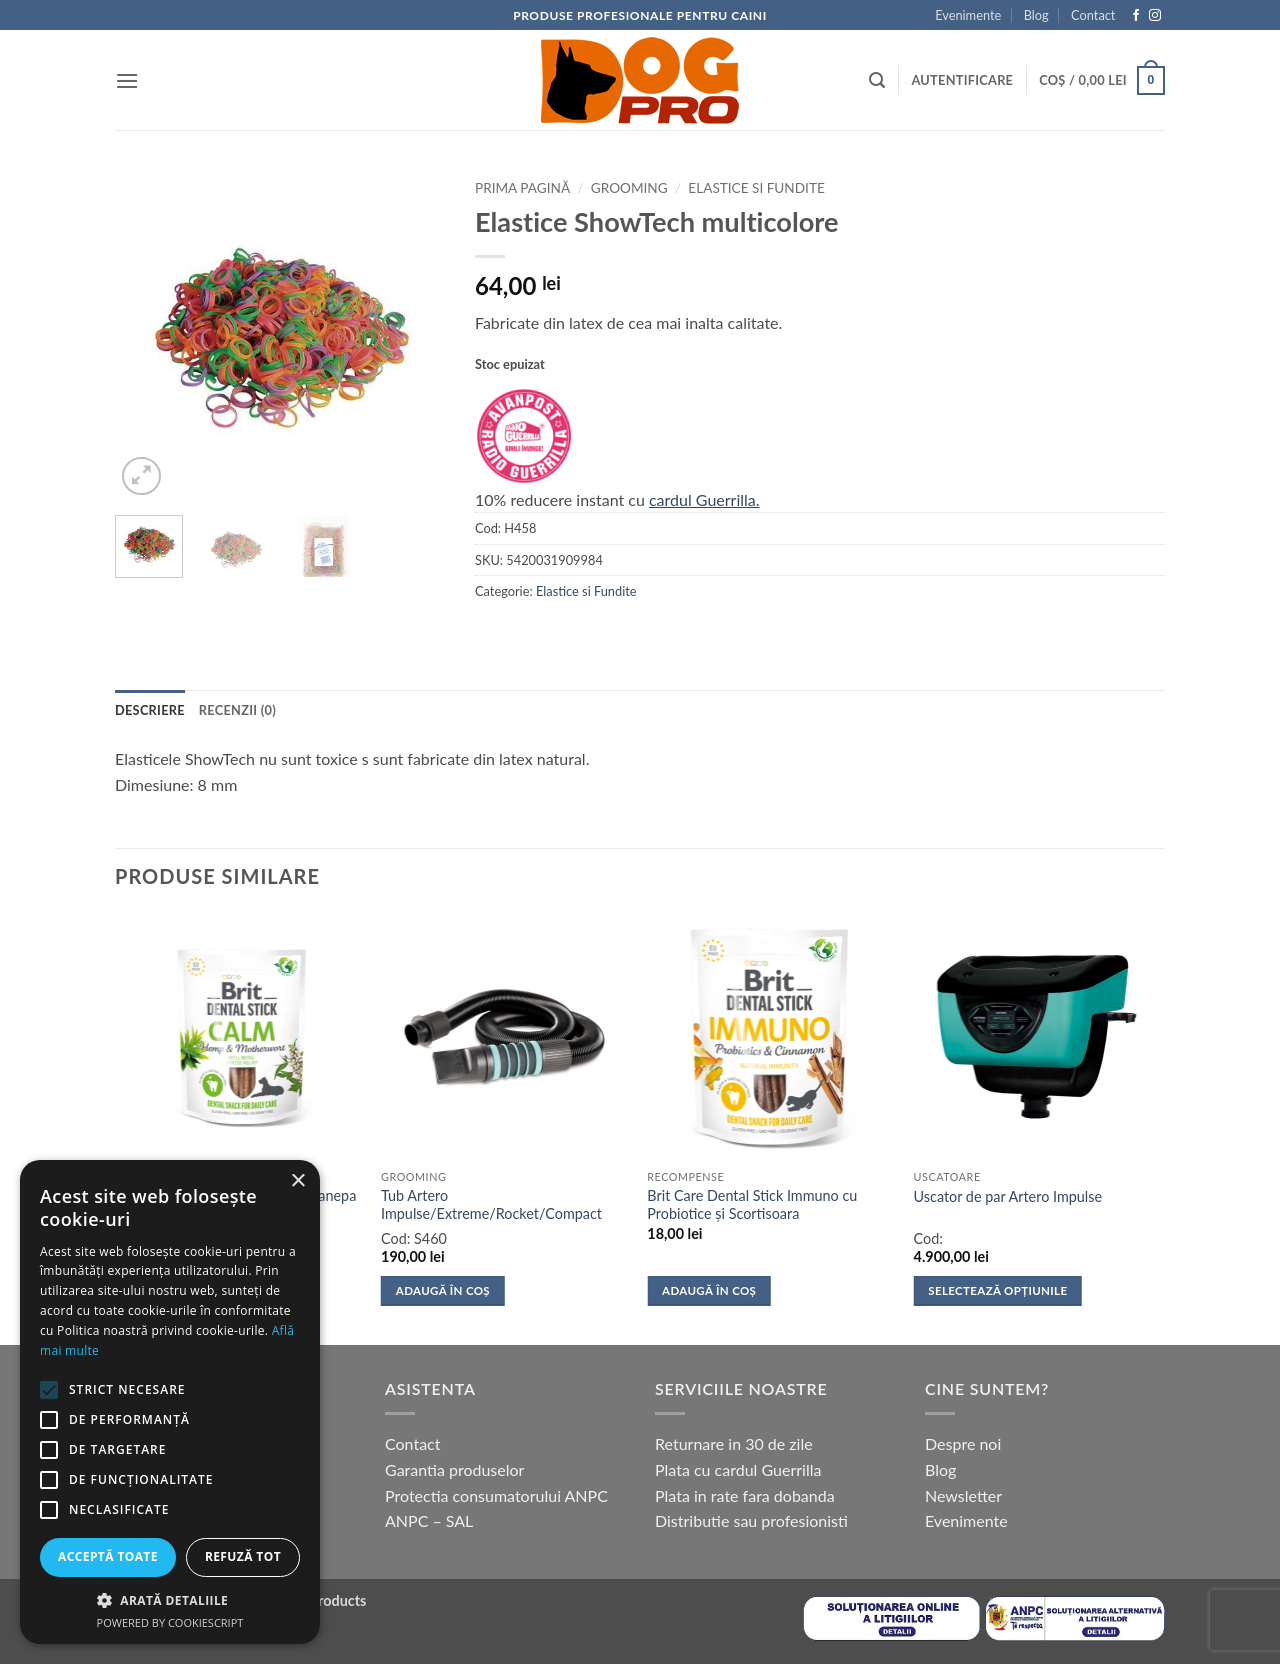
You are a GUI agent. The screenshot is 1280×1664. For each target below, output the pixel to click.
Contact (1093, 15)
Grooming (629, 188)
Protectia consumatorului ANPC (496, 1495)
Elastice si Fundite (756, 188)
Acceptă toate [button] (108, 1556)
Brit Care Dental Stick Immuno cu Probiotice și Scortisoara (752, 1205)
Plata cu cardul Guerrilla (738, 1469)
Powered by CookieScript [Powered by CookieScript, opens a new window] (170, 1622)
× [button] (297, 1181)
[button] (127, 80)
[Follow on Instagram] (1155, 16)
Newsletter (963, 1495)
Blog (1036, 15)
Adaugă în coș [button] (443, 1290)
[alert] (170, 1402)
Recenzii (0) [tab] (237, 710)
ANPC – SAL (429, 1520)
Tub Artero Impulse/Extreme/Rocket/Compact (491, 1205)
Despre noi (963, 1443)
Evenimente (968, 15)
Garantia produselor (454, 1469)
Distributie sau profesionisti (751, 1520)
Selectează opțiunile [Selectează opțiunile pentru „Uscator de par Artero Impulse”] (997, 1290)
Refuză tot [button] (243, 1556)
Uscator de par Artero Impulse (1008, 1196)
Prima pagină (522, 188)
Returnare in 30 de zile (734, 1443)
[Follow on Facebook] (1136, 16)
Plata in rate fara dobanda (745, 1495)
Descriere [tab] (150, 710)
